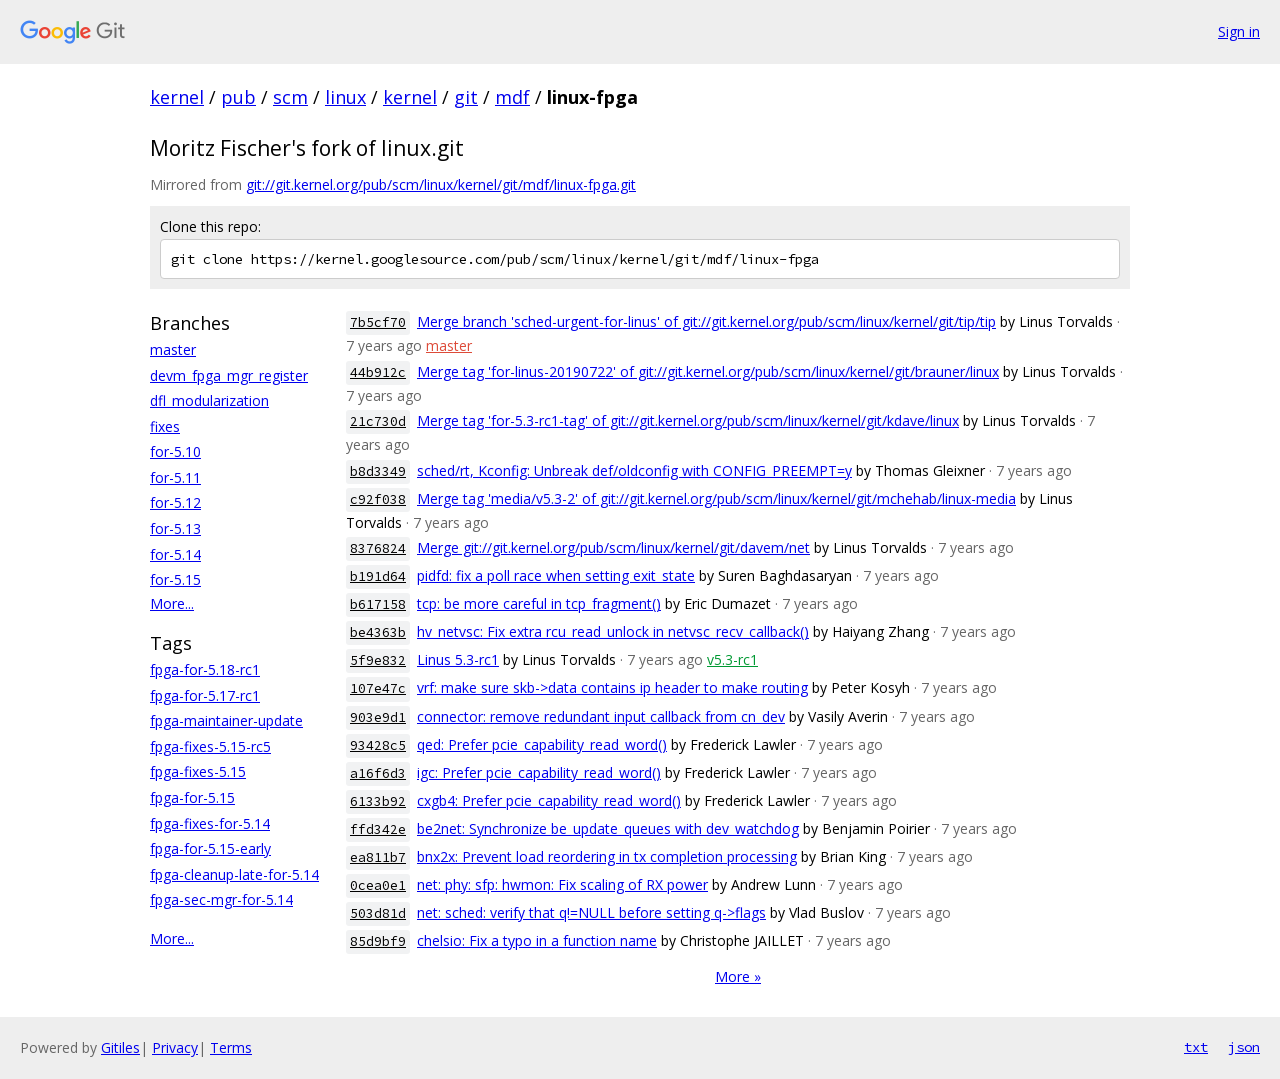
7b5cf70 (378, 322)
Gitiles (120, 1047)
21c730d (378, 421)
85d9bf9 (378, 941)
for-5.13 (175, 528)
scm (290, 97)
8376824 (378, 548)
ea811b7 (378, 857)
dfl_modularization (209, 400)
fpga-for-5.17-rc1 (205, 695)
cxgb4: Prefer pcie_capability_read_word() (549, 800)
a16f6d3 (378, 773)
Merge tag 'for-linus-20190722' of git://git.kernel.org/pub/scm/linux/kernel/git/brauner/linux (708, 371)
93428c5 (378, 745)
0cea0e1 (378, 885)
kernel (177, 97)
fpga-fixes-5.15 (198, 771)
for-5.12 (175, 502)
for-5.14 (175, 554)
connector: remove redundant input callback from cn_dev (601, 716)
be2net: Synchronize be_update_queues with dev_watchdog (608, 828)
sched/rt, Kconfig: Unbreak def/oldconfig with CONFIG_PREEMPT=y (634, 470)
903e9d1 (378, 717)
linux (345, 97)
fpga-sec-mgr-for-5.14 (221, 899)
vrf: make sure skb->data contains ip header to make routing (612, 687)
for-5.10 (175, 451)
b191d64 (378, 576)
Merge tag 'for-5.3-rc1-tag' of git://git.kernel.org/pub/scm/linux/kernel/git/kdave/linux (688, 420)
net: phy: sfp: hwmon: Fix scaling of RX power (562, 884)
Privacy (175, 1047)
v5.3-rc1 (732, 659)
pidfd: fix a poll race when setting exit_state (556, 575)
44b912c (378, 372)
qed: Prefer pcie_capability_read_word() (542, 744)
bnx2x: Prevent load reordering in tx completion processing (607, 856)
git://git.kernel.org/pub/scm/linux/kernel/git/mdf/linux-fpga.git (441, 184)
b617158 (378, 604)
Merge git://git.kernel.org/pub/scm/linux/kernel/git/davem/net (613, 547)
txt (1196, 1047)
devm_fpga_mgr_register (229, 375)
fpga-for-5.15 (192, 797)
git (466, 97)
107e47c (378, 688)
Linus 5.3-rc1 (458, 659)
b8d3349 (378, 471)
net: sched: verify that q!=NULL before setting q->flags (591, 912)
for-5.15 (175, 579)
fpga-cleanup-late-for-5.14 (234, 874)
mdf (512, 97)
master (173, 349)
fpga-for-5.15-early (210, 848)
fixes (165, 426)
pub (238, 97)
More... (172, 603)
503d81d (378, 913)
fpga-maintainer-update (226, 720)
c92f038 (378, 499)
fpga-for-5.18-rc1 (205, 669)
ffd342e (378, 829)
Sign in (1239, 31)
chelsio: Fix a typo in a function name (537, 940)
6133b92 (378, 801)
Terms (231, 1047)
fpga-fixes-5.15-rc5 (210, 746)
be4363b (378, 632)
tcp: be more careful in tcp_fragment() (539, 603)
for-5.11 (175, 477)
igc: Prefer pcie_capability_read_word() (539, 772)
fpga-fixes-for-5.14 (210, 823)
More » (738, 976)
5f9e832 (378, 660)
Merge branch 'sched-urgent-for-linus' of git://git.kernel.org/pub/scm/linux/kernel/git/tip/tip (706, 321)
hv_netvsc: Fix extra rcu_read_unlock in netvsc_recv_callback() (613, 631)
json (1244, 1047)
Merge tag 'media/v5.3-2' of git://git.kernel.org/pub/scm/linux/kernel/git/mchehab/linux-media (716, 498)
